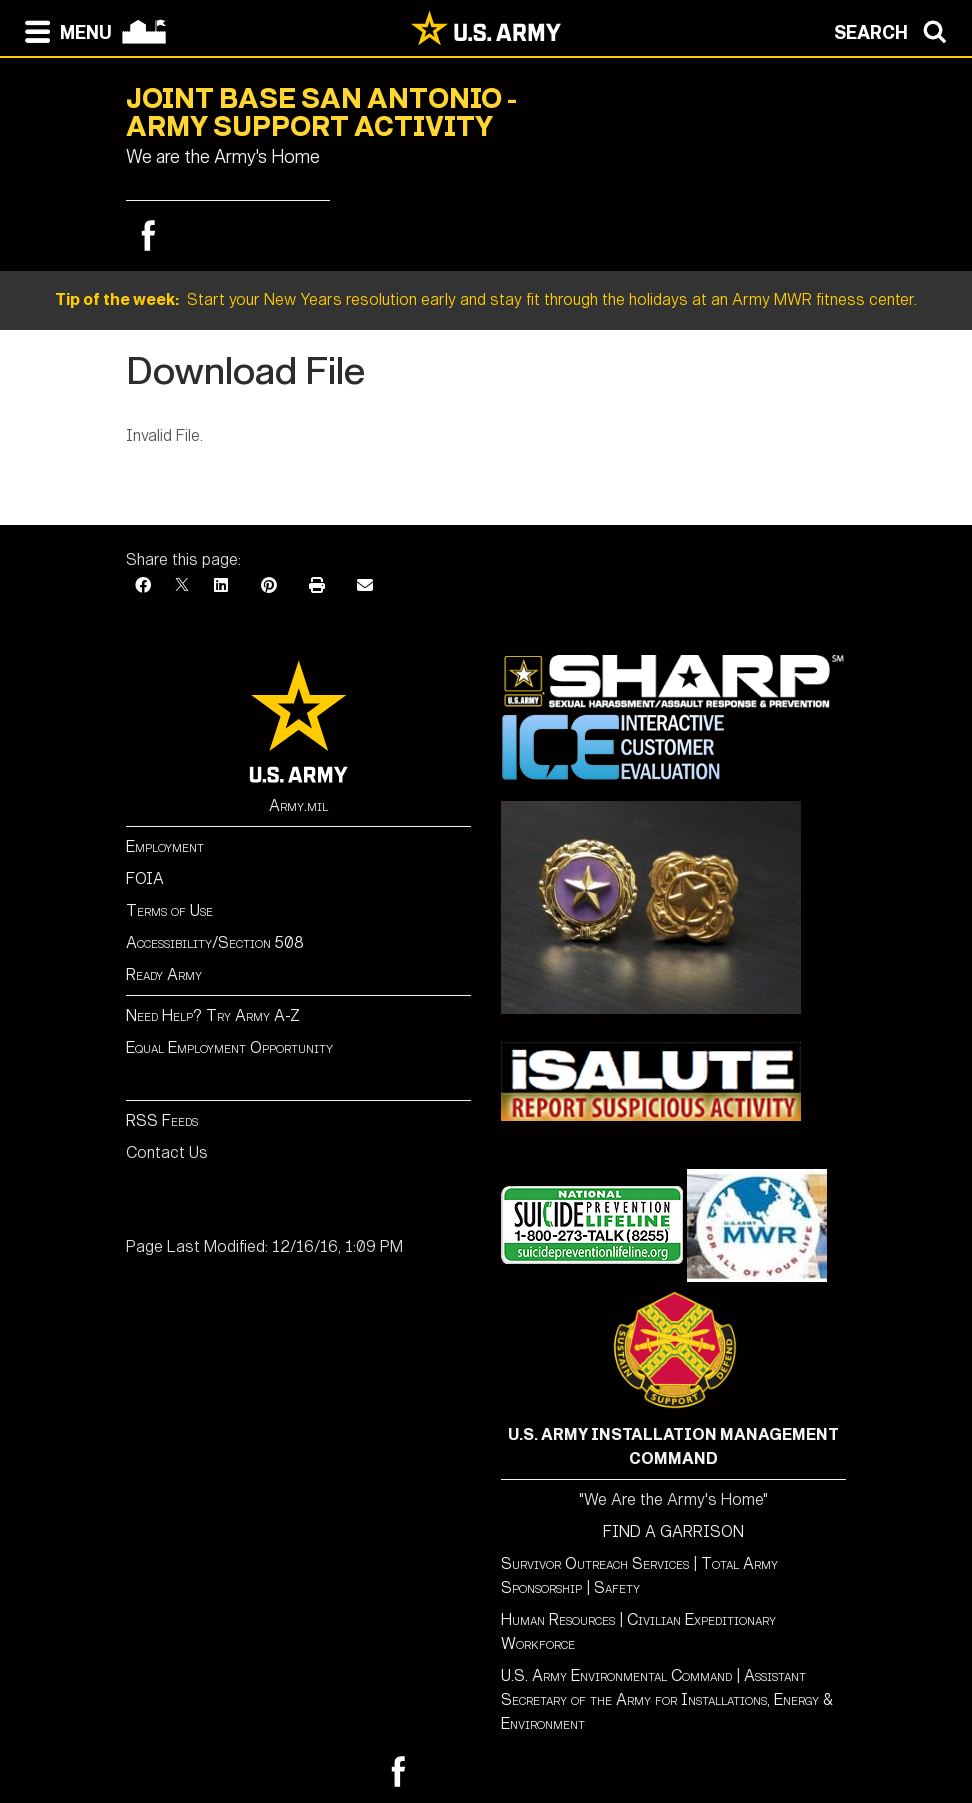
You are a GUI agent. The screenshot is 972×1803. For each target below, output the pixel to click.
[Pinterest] (269, 585)
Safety (617, 1587)
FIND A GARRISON (673, 1531)
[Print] (317, 585)
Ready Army (164, 974)
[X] (182, 585)
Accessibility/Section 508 (215, 942)
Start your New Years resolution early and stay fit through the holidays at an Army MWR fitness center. (486, 299)
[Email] (365, 585)
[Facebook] (143, 585)
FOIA (145, 878)
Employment (165, 846)
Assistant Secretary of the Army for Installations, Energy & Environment (667, 1699)
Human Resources (558, 1619)
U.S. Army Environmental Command (616, 1675)
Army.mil (298, 805)
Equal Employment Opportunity (229, 1047)
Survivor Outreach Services (595, 1563)
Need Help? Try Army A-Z (213, 1015)
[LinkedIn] (221, 585)
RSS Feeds (162, 1120)
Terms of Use (169, 910)
